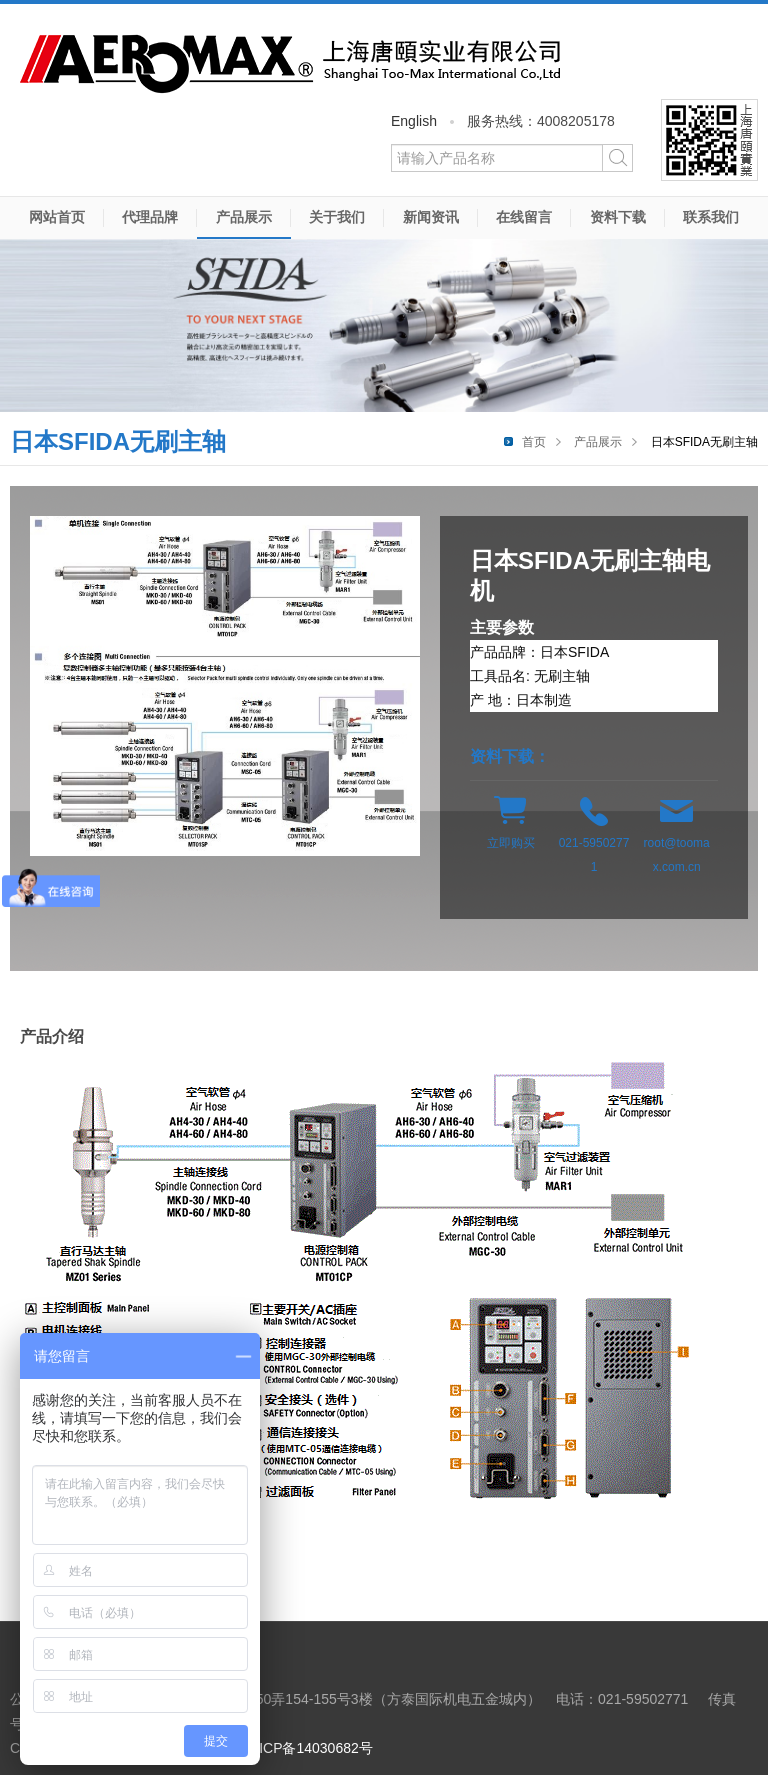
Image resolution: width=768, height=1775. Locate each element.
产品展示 (244, 217)
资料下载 (618, 217)
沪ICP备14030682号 (309, 1748)
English (414, 121)
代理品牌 (150, 217)
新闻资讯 (431, 217)
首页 (534, 442)
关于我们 (337, 217)
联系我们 (711, 217)
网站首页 (57, 217)
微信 (709, 140)
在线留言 (524, 217)
